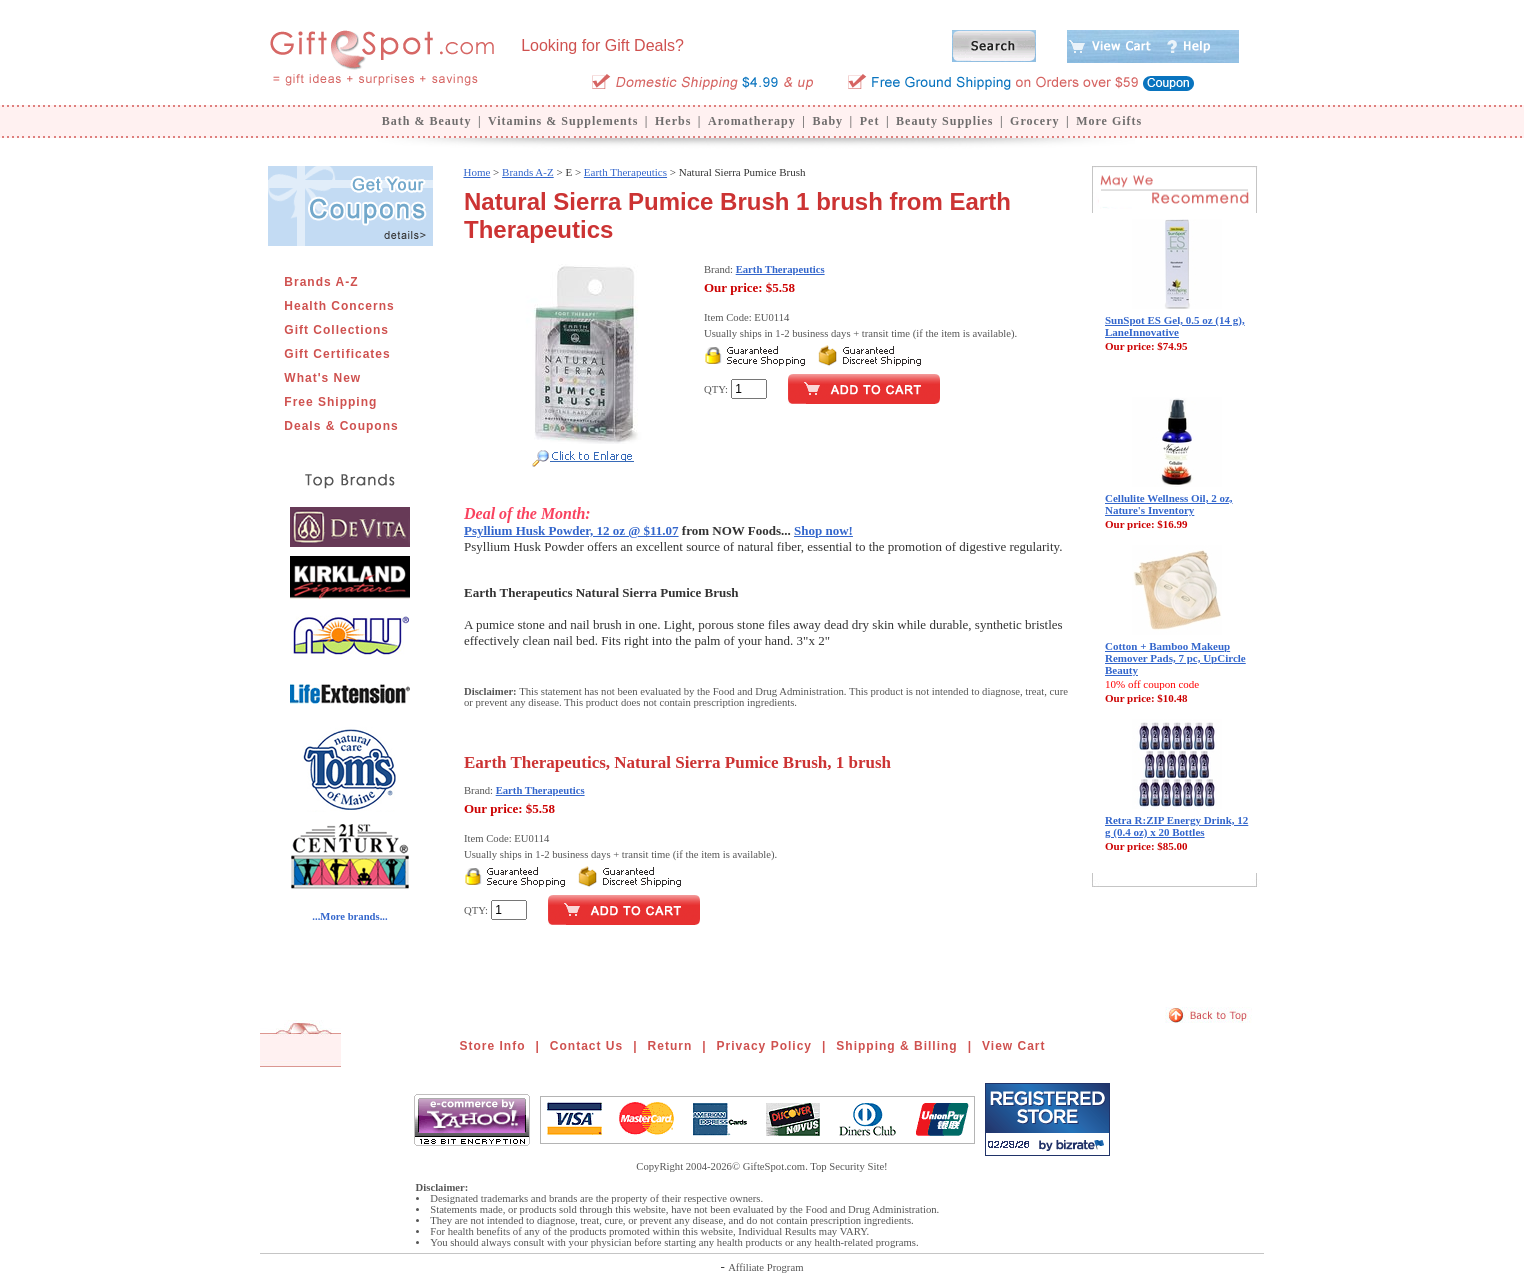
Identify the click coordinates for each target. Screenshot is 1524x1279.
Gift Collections (336, 330)
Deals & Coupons (341, 426)
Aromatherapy (752, 121)
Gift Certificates (337, 354)
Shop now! (823, 530)
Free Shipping (330, 402)
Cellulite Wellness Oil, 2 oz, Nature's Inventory (1169, 504)
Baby (827, 121)
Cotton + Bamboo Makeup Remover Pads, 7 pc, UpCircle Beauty (1175, 658)
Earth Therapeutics (625, 172)
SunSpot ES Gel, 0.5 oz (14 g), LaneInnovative (1175, 326)
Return (670, 1046)
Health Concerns (339, 306)
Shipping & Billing (896, 1046)
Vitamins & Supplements (563, 121)
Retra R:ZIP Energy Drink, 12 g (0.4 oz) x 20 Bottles (1176, 826)
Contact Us (586, 1046)
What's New (322, 378)
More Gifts (1109, 121)
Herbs (673, 121)
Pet (870, 121)
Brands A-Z (321, 282)
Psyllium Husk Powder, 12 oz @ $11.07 (571, 530)
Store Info (493, 1046)
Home (476, 172)
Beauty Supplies (944, 121)
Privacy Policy (764, 1046)
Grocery (1034, 121)
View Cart (1013, 1046)
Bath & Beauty (427, 121)
